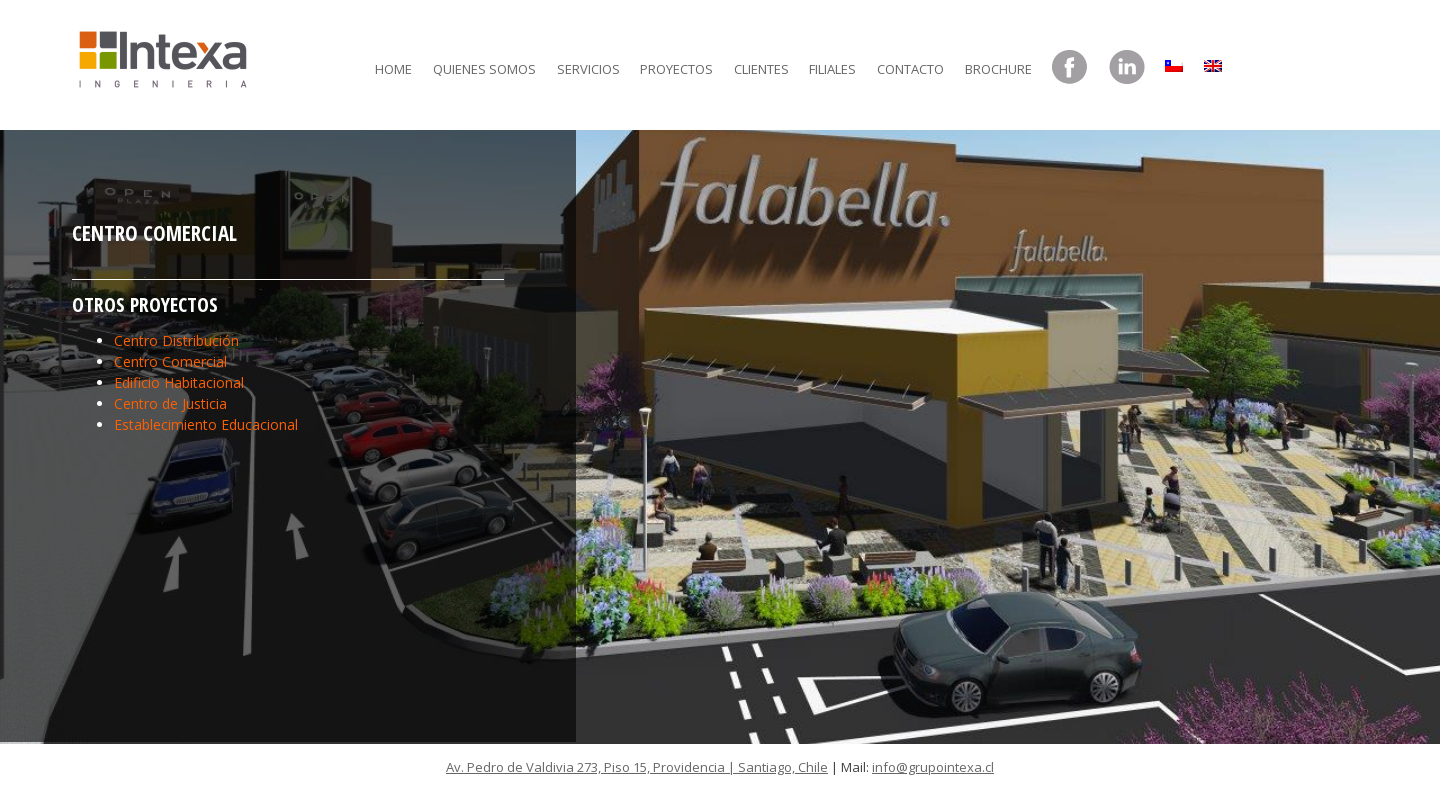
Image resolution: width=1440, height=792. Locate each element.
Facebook (1070, 68)
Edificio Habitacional (179, 382)
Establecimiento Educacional (206, 424)
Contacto (910, 69)
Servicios (588, 69)
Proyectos (676, 69)
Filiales (832, 69)
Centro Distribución (176, 340)
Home (393, 69)
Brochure (998, 69)
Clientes (761, 69)
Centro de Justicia (170, 403)
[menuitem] (1174, 61)
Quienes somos (484, 69)
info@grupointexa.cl (933, 767)
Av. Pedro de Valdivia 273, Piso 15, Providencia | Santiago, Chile (637, 767)
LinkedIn (1127, 68)
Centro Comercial (170, 361)
